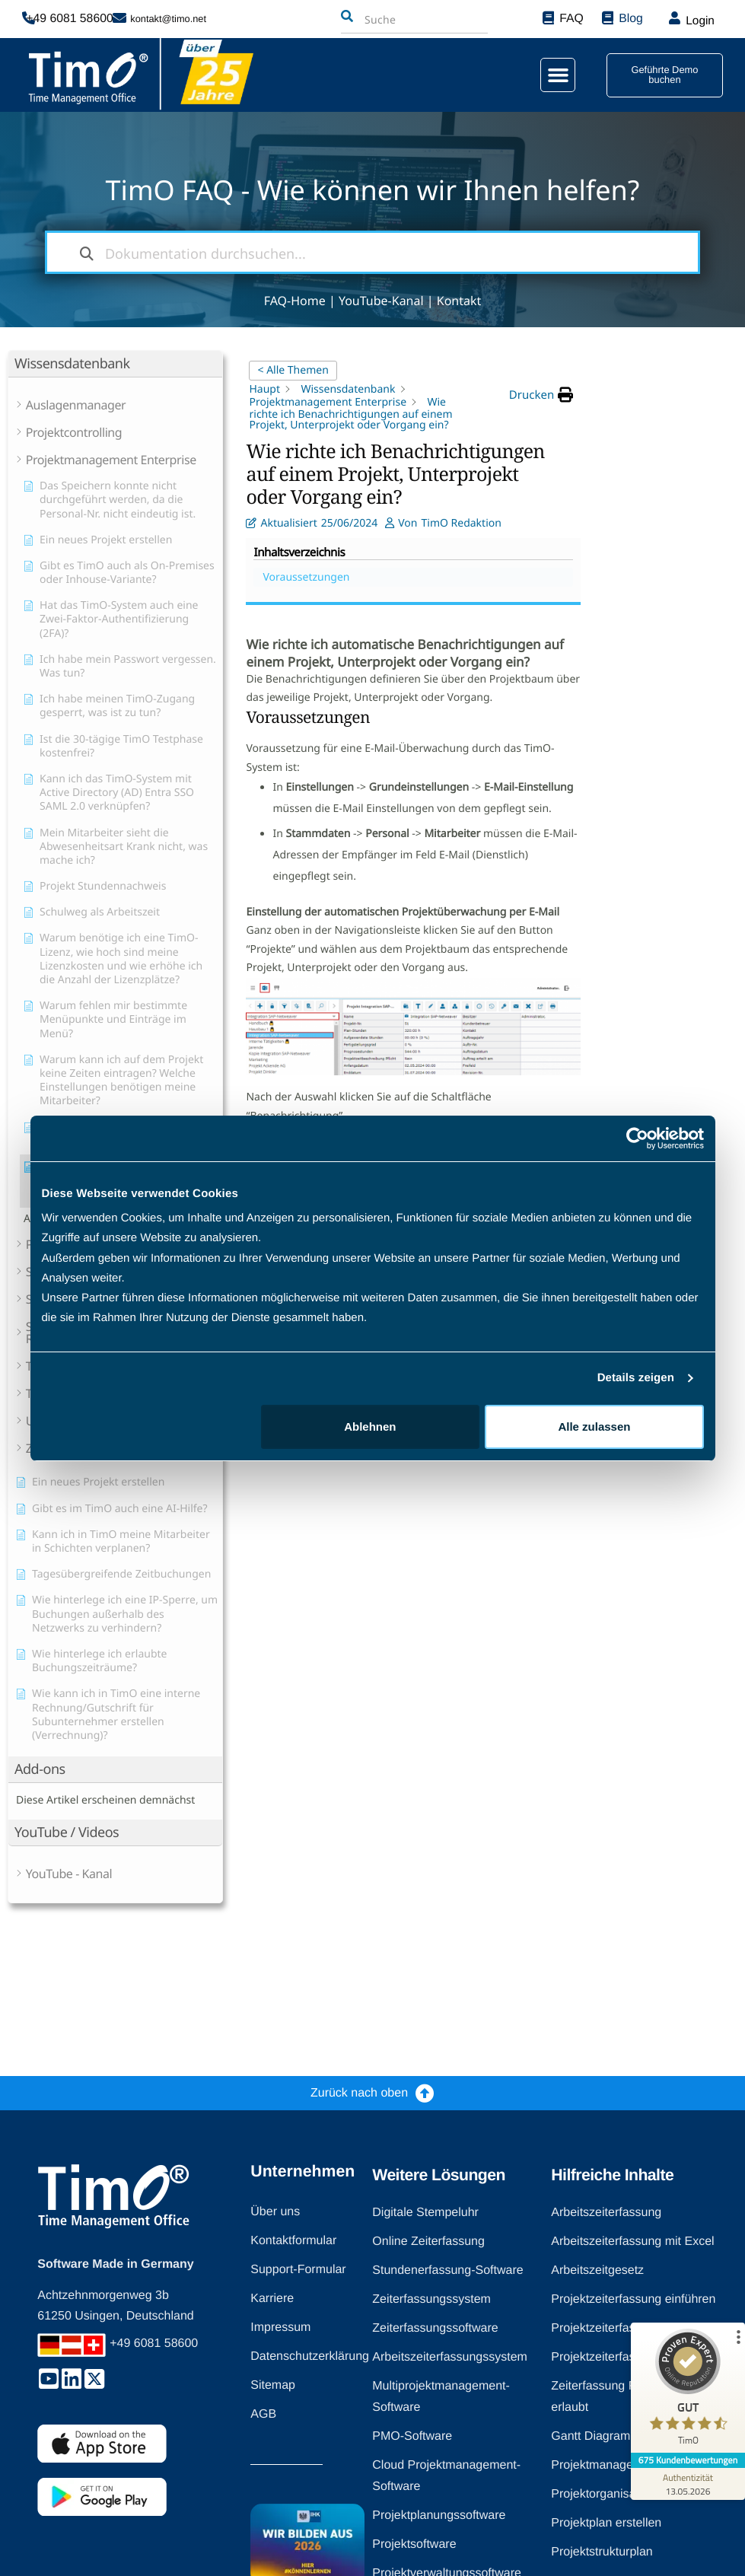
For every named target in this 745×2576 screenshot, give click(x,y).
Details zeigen (635, 1377)
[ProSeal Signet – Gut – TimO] (688, 2391)
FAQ (569, 18)
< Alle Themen (292, 370)
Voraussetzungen (666, 389)
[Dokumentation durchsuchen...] (373, 252)
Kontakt (459, 300)
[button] (548, 75)
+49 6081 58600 (74, 18)
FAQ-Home (295, 300)
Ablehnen (370, 1426)
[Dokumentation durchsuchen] (87, 252)
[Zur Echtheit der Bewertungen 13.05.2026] (688, 2484)
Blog (628, 18)
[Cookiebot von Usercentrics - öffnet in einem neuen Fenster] (637, 1138)
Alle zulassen (594, 1426)
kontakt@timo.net (168, 18)
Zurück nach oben (359, 2093)
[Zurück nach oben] (425, 2093)
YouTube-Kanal (381, 300)
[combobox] (396, 20)
